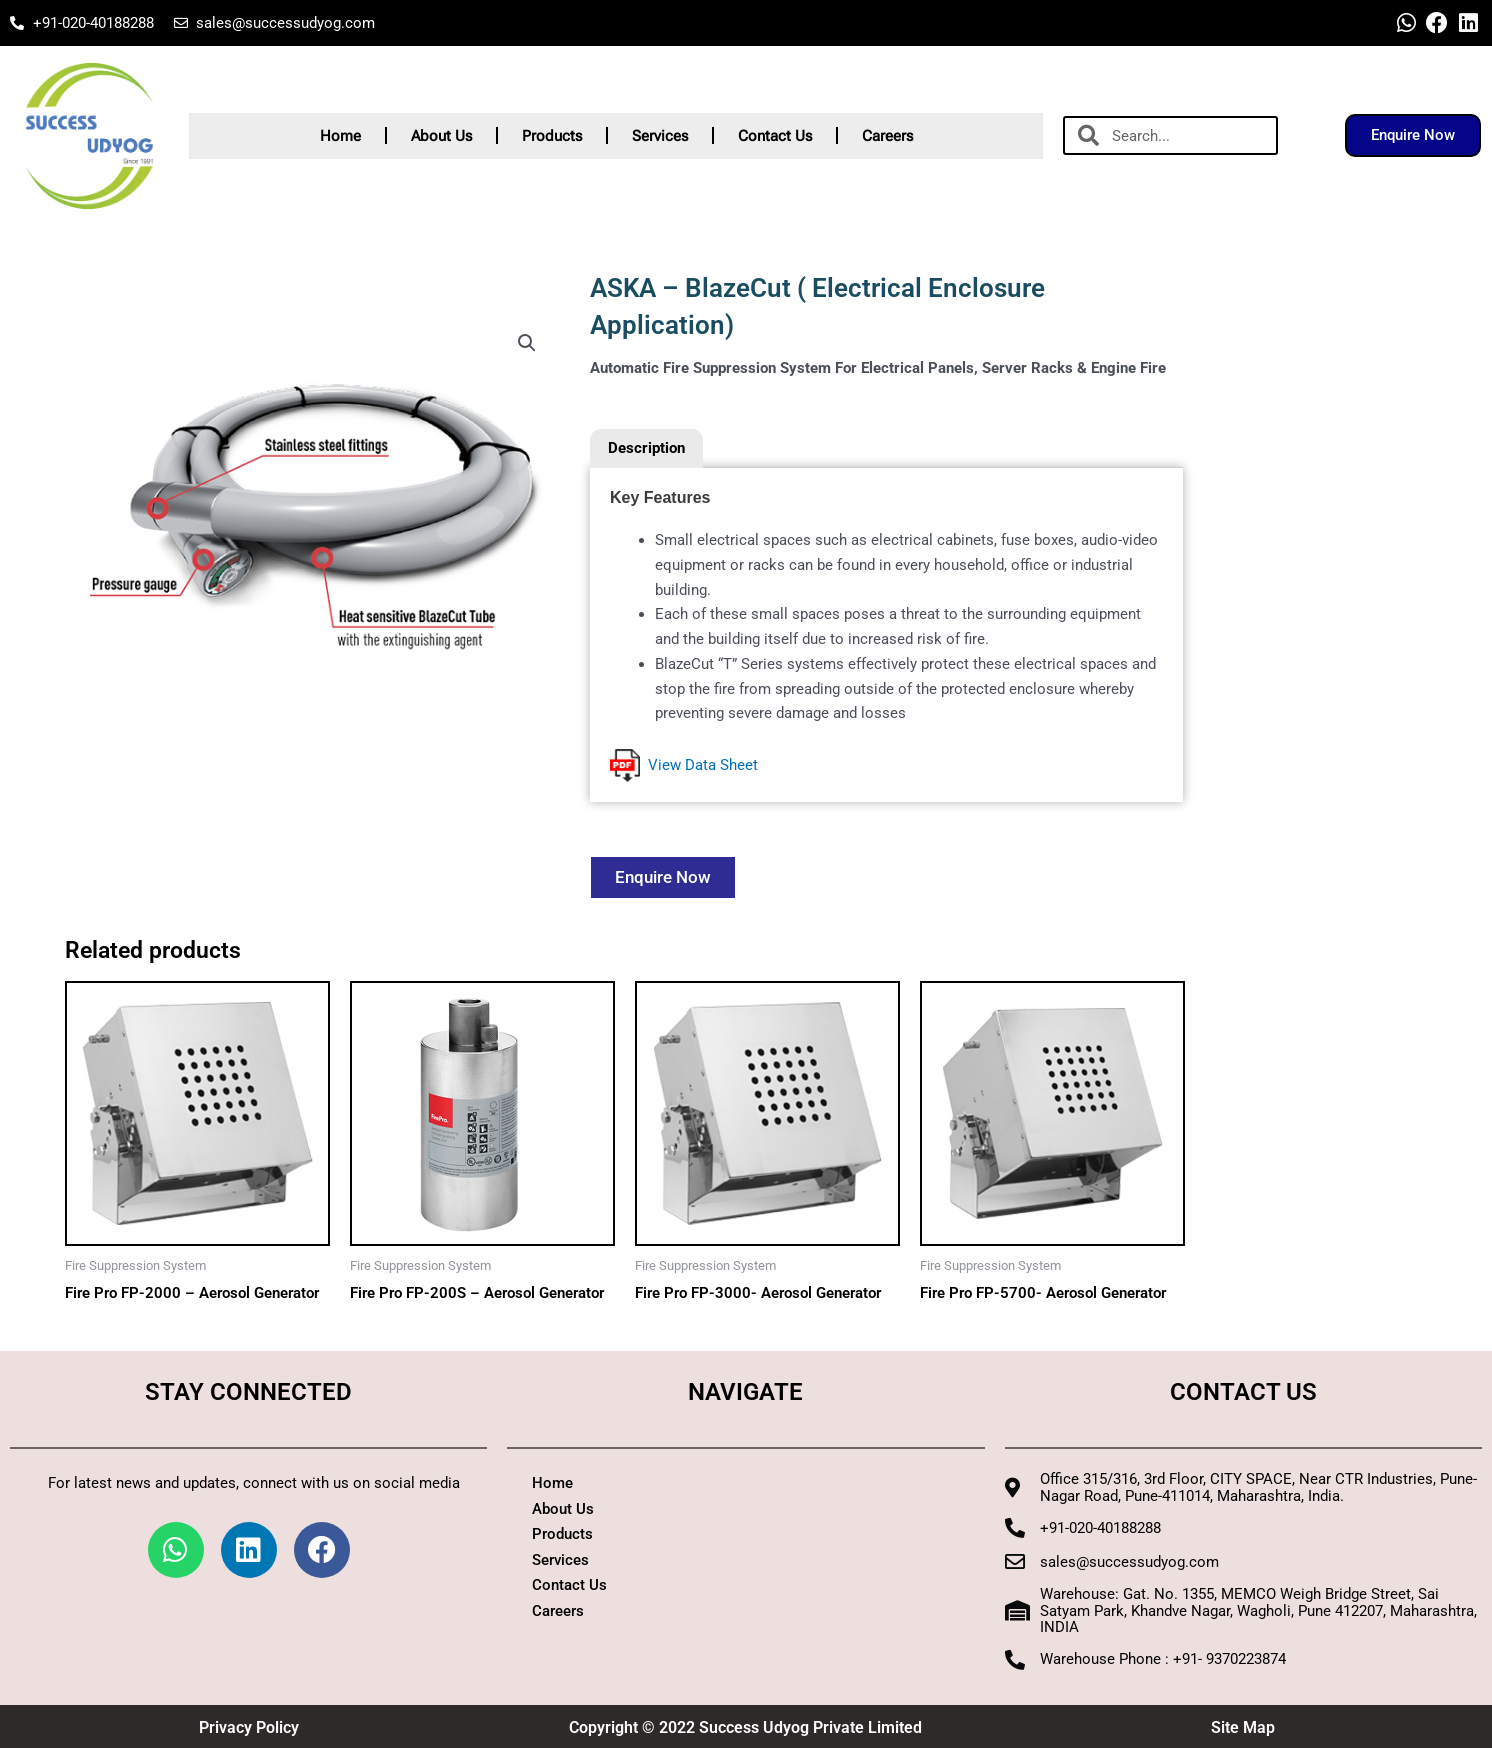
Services (660, 136)
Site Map (1243, 1727)
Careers (887, 136)
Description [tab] (646, 448)
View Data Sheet (684, 765)
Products (552, 136)
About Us (441, 136)
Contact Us (775, 136)
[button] (527, 343)
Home (340, 136)
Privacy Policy (249, 1727)
